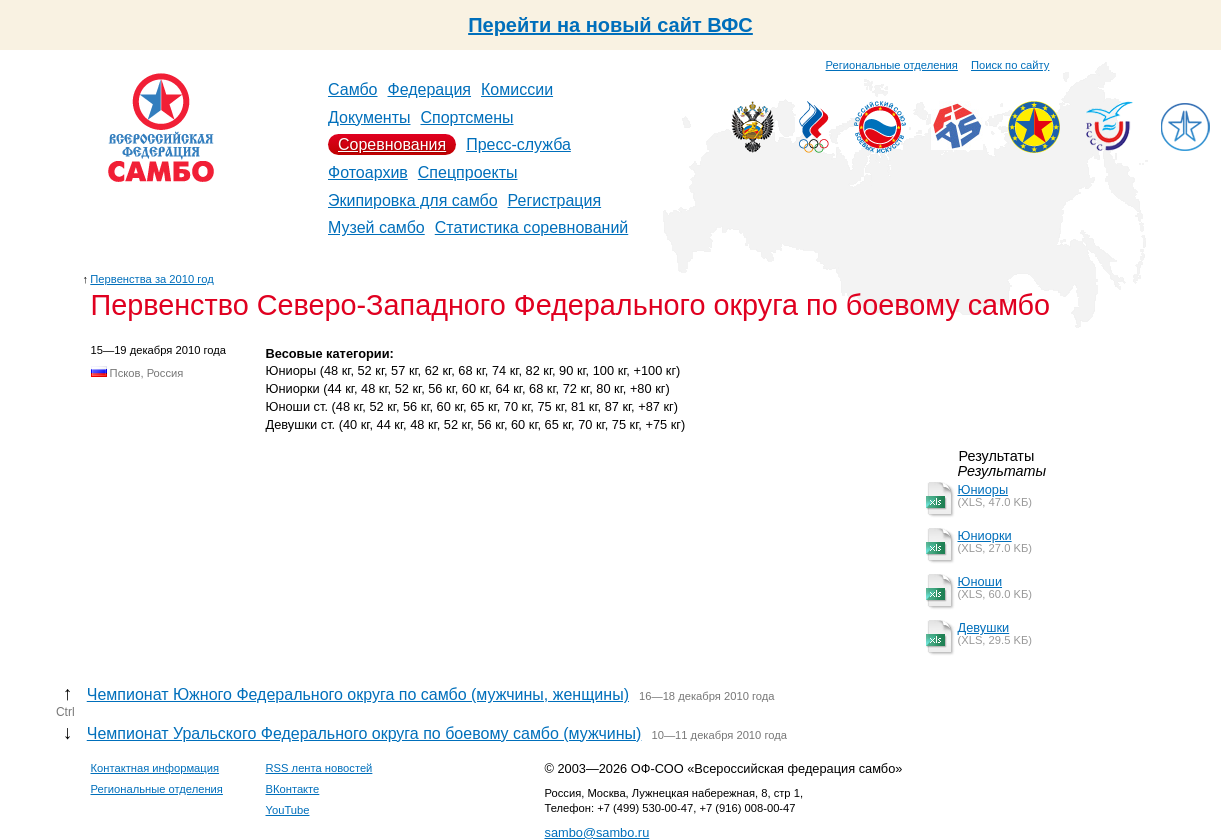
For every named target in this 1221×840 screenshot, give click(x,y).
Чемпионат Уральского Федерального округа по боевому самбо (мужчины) (364, 733)
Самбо (353, 89)
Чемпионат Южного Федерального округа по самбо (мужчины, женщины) (358, 694)
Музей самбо (376, 227)
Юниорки (985, 535)
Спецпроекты (468, 172)
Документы (369, 117)
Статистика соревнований (532, 227)
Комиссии (517, 89)
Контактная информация (155, 768)
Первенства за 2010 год (151, 279)
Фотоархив (368, 172)
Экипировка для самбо (413, 200)
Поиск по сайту (1010, 65)
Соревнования (392, 144)
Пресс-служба (518, 144)
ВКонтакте (293, 789)
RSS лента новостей (319, 768)
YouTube (288, 810)
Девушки (984, 627)
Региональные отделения (892, 65)
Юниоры (983, 489)
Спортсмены (466, 117)
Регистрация (555, 200)
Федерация (430, 89)
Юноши (980, 581)
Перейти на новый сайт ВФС (610, 25)
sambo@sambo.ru (597, 832)
